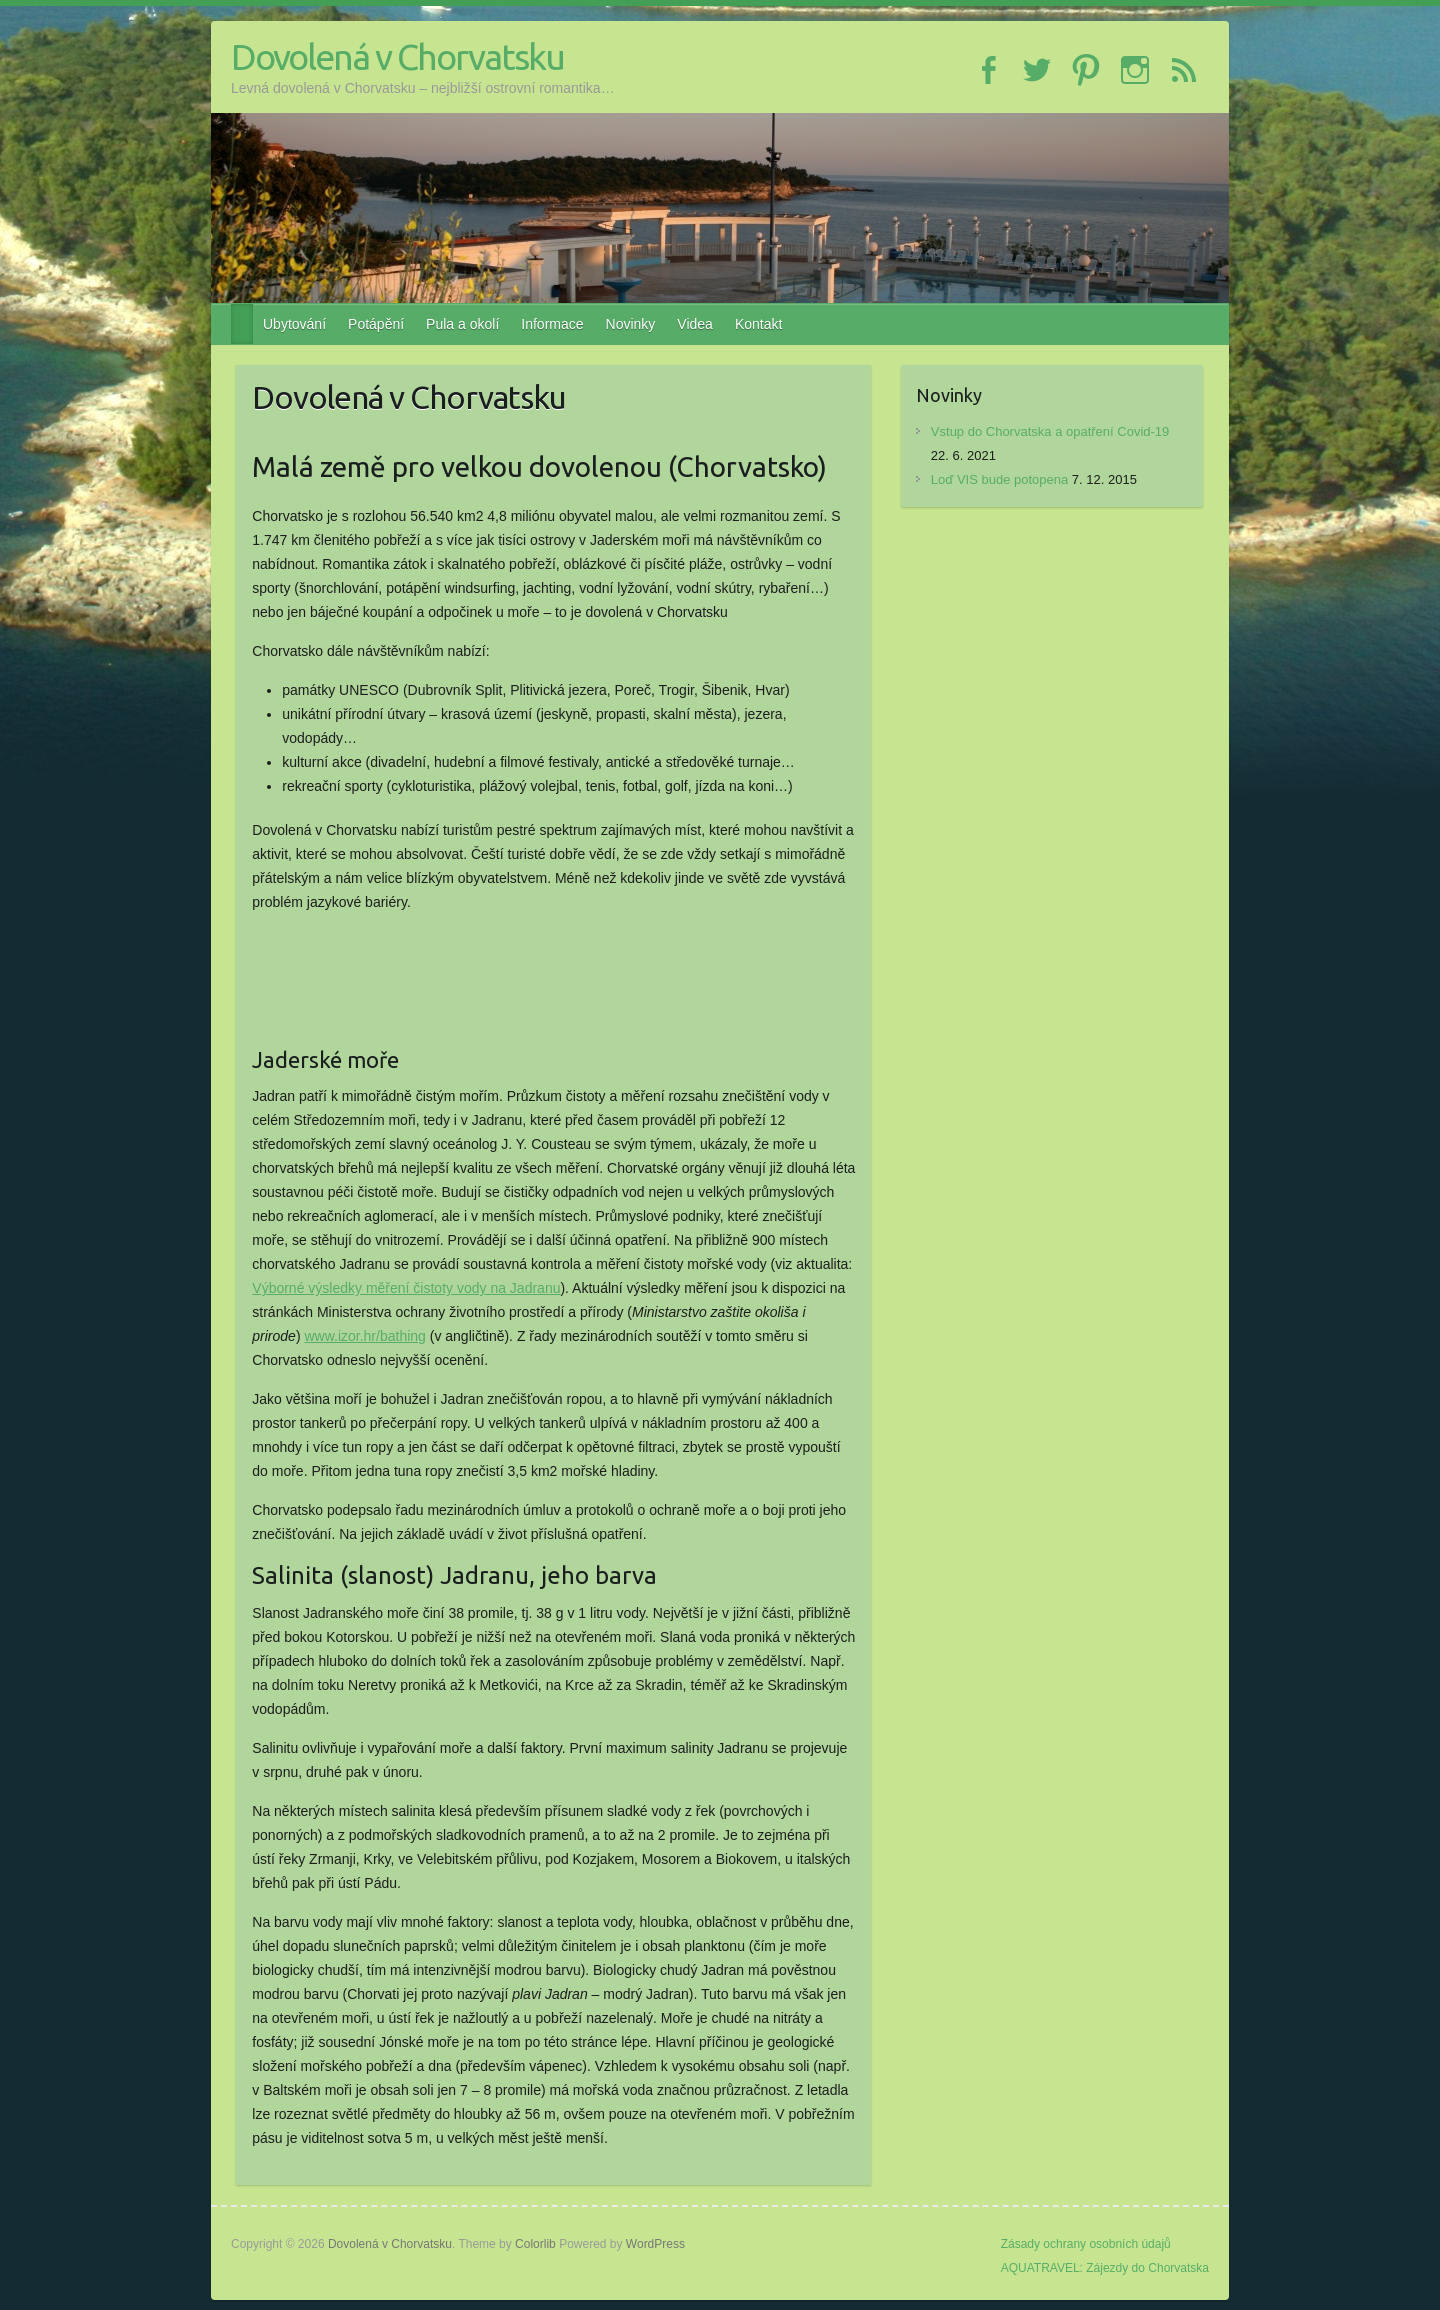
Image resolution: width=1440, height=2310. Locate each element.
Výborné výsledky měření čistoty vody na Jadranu (406, 1288)
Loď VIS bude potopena (999, 479)
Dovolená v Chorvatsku (397, 56)
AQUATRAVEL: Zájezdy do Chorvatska (1105, 2268)
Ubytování (294, 324)
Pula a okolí (462, 324)
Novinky (631, 324)
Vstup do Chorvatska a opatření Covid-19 (1050, 431)
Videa (695, 324)
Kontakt (758, 324)
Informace (552, 324)
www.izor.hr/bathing (364, 1336)
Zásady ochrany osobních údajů (1086, 2244)
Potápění (376, 324)
